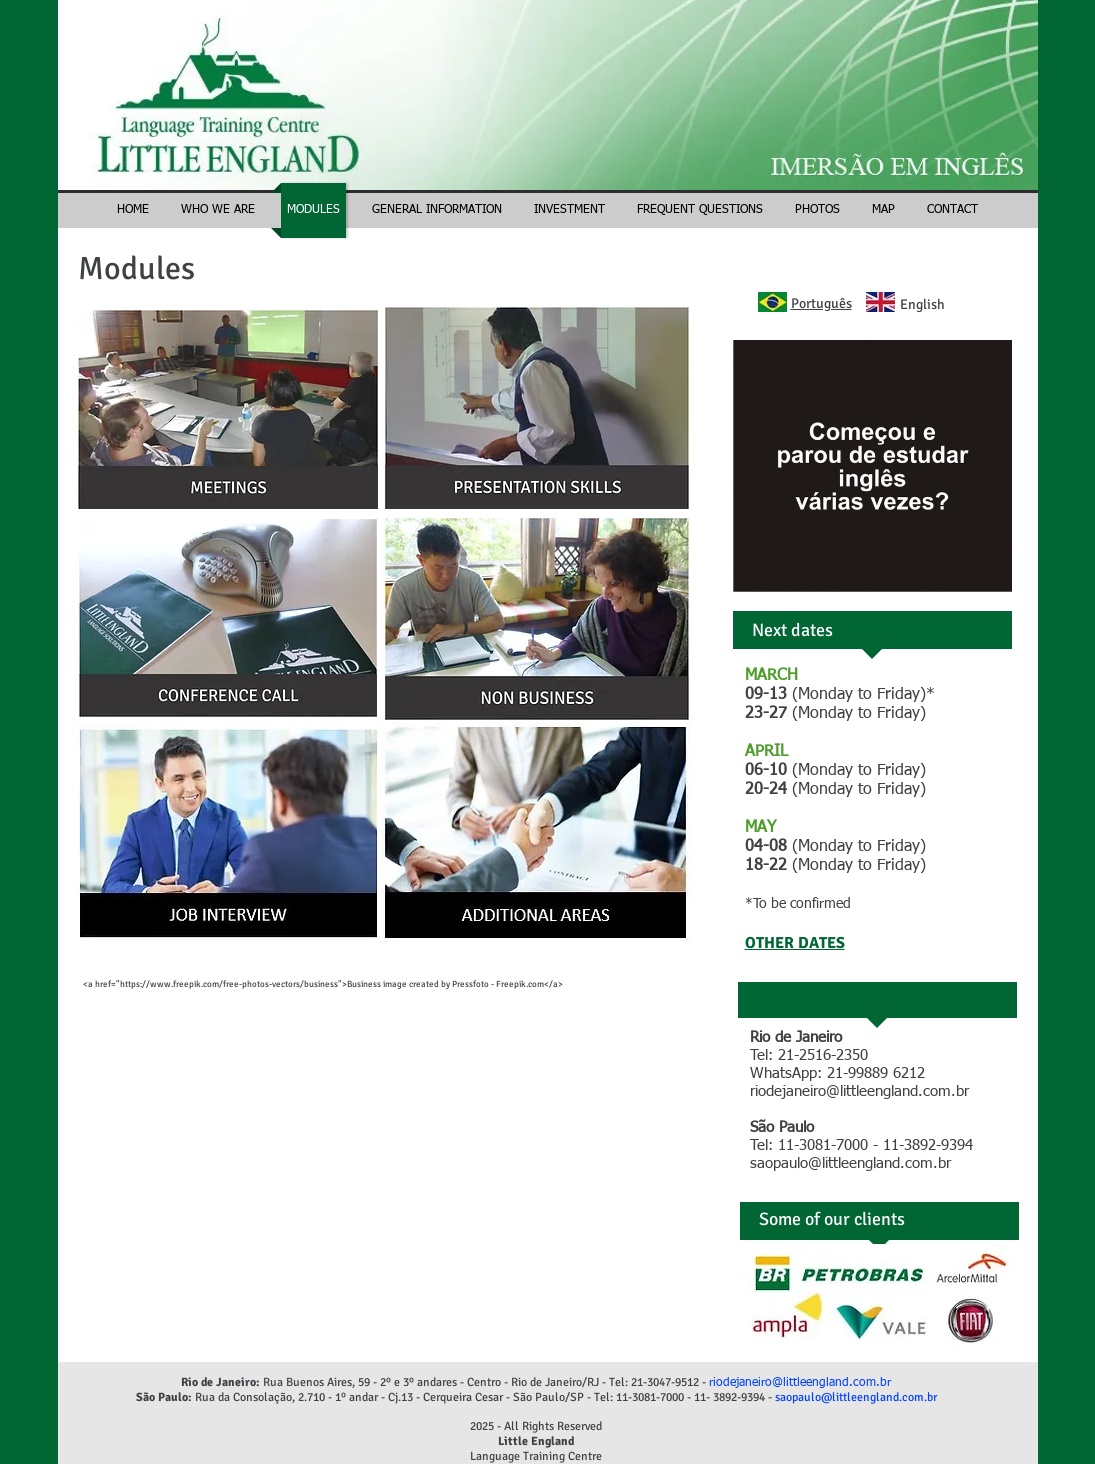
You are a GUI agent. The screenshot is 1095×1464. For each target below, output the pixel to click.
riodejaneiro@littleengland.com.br (859, 1091)
